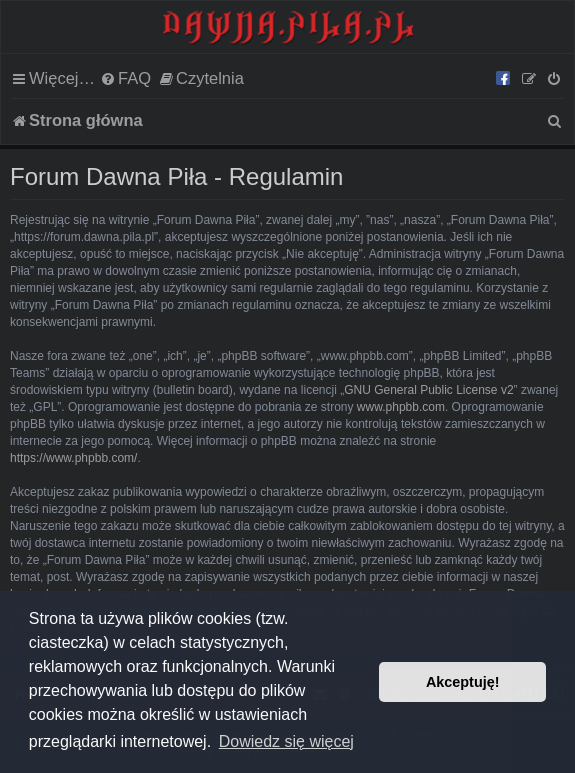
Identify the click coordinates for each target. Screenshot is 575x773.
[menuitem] (125, 78)
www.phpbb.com (401, 407)
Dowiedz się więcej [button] (286, 741)
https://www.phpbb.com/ (73, 458)
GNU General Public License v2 (428, 390)
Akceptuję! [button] (463, 682)
